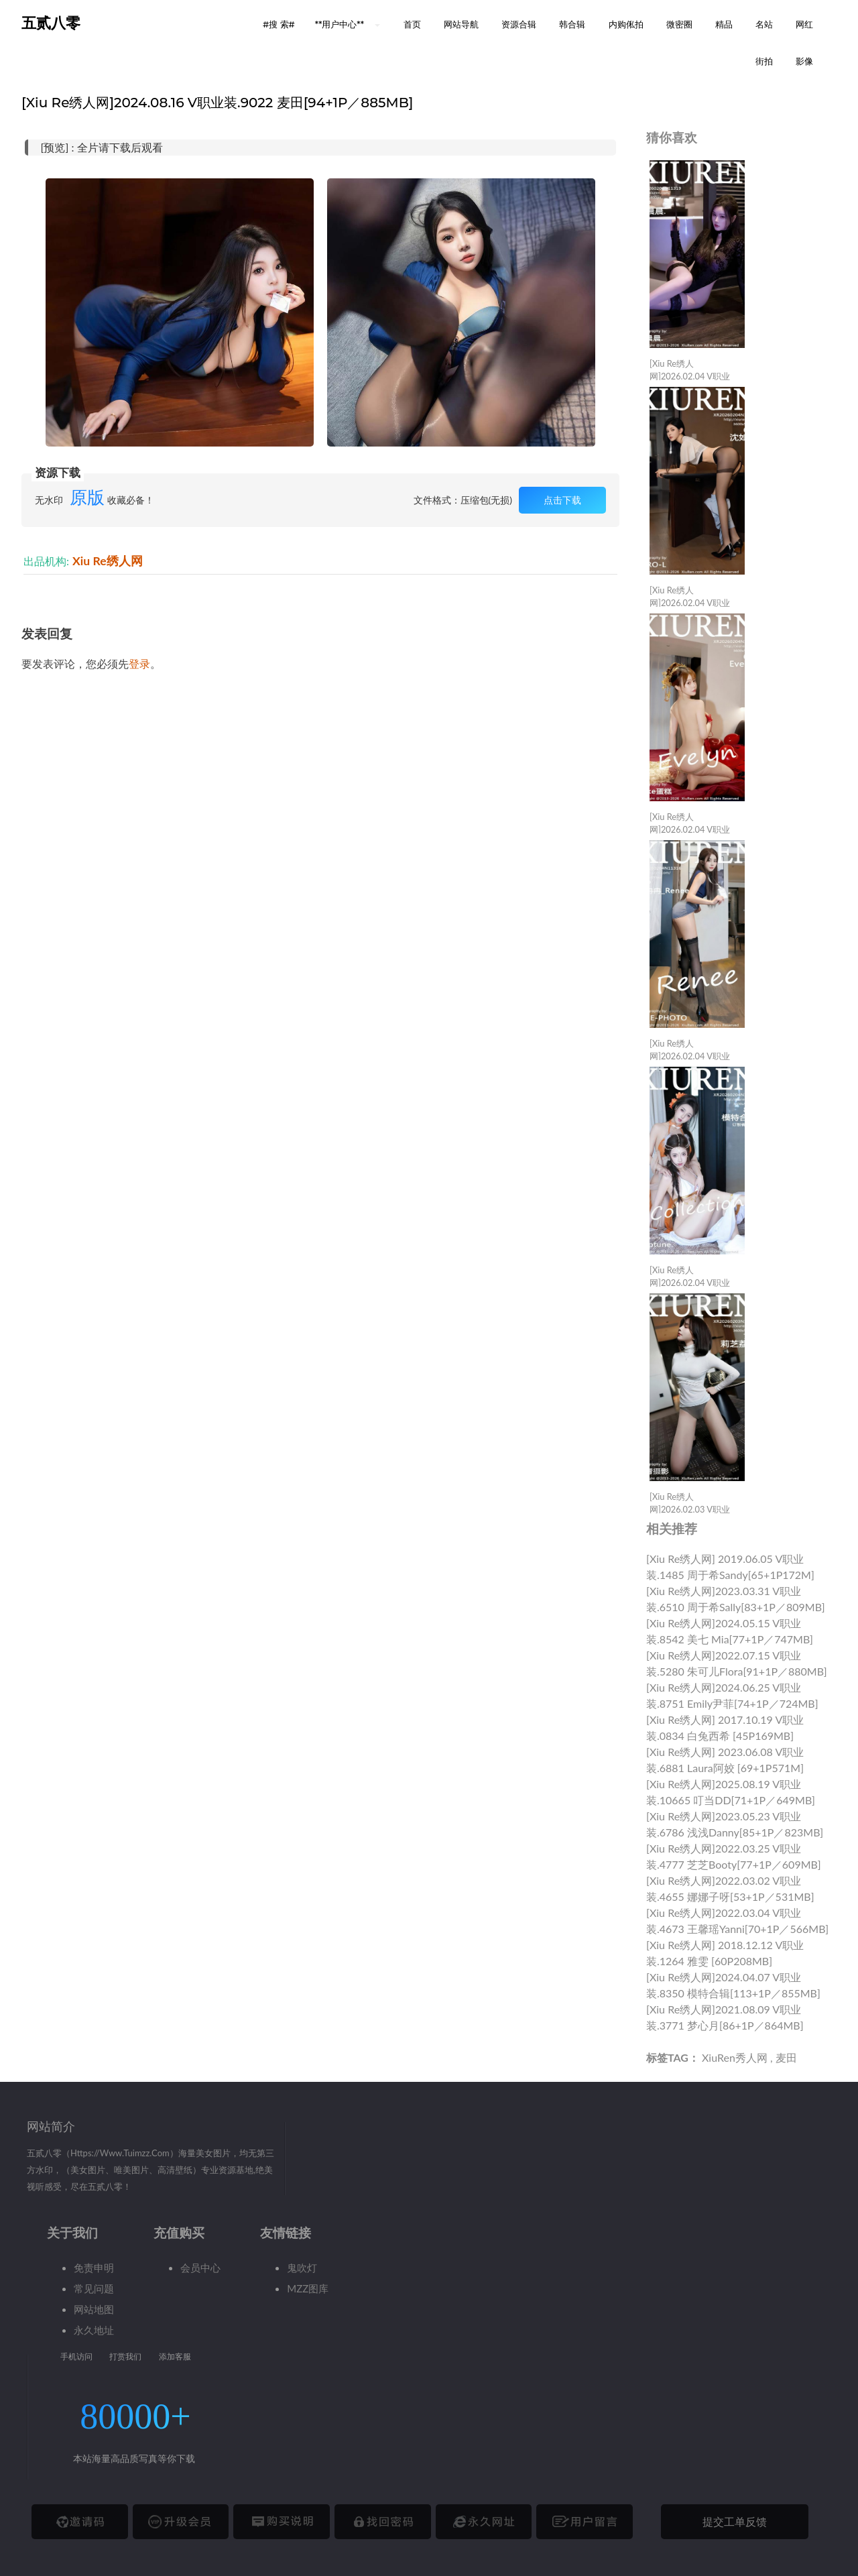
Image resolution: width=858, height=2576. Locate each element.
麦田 (786, 2057)
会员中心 (200, 2268)
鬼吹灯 (302, 2268)
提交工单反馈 (734, 2521)
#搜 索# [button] (279, 24)
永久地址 (94, 2330)
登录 (139, 663)
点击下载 (562, 500)
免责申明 (94, 2268)
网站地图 (94, 2309)
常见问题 (94, 2288)
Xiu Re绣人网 (107, 561)
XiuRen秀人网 (735, 2057)
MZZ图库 (307, 2288)
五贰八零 (50, 23)
